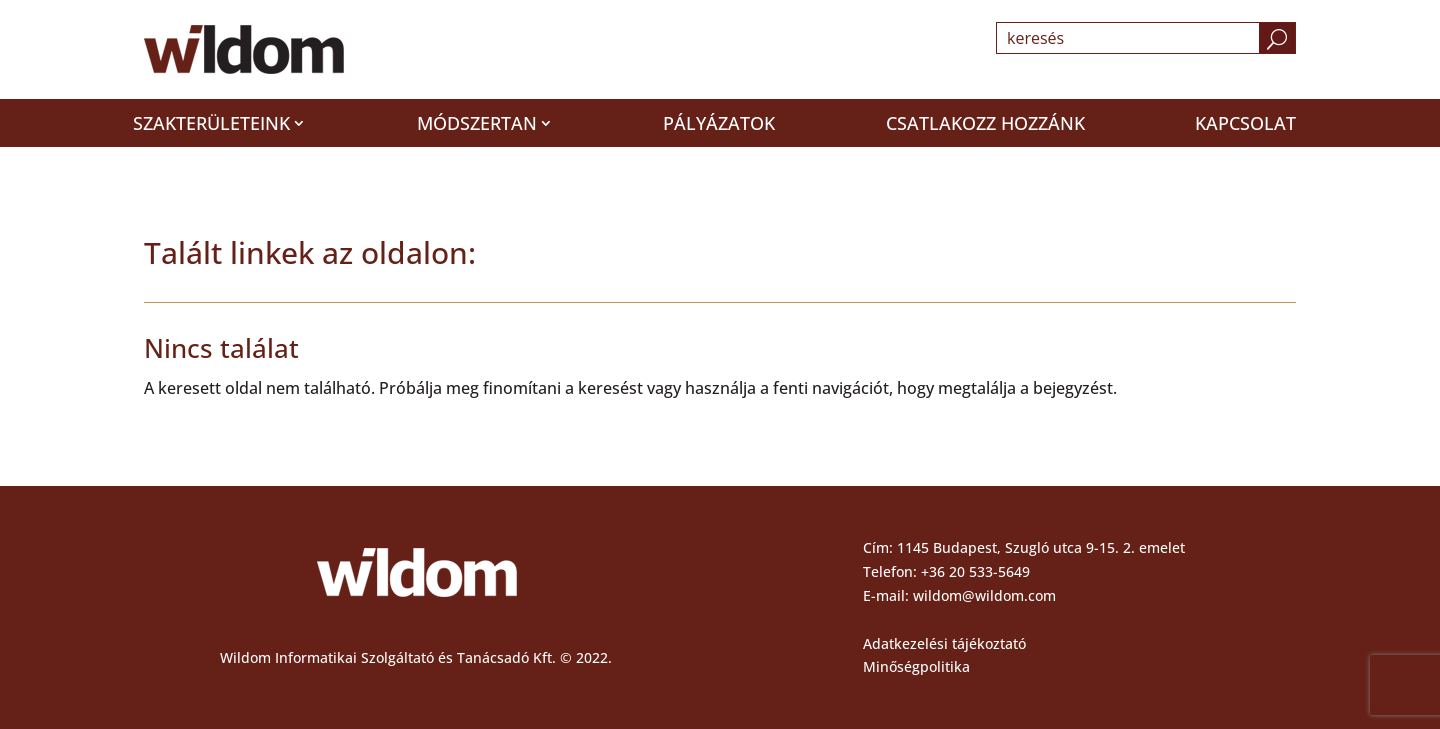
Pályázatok (719, 123)
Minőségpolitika (916, 666)
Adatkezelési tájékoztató (944, 643)
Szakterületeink (211, 123)
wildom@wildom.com (984, 595)
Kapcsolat (1245, 123)
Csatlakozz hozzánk (985, 123)
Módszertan (477, 123)
